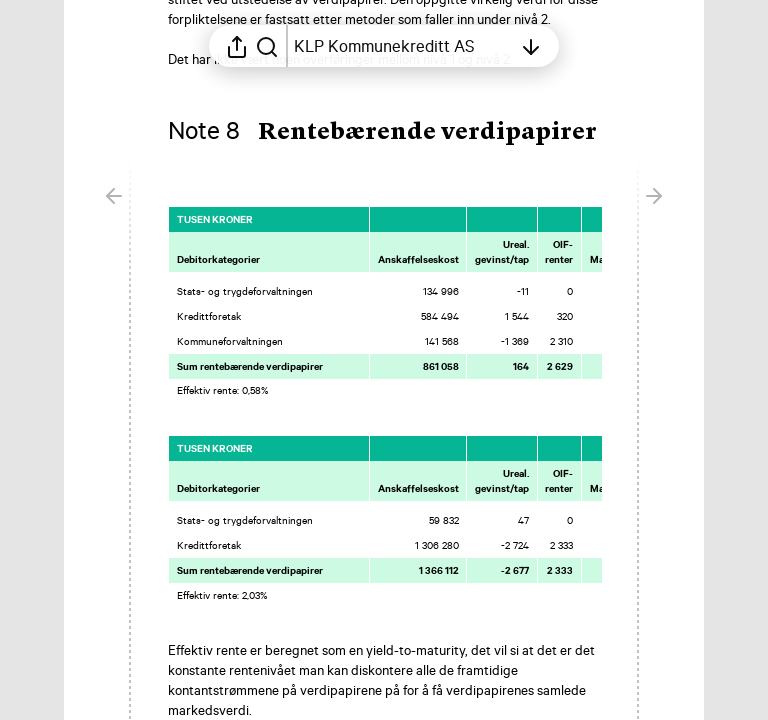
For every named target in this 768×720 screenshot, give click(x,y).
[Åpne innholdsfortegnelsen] (403, 46)
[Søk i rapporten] (267, 46)
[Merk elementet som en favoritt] (620, 219)
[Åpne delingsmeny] (237, 46)
